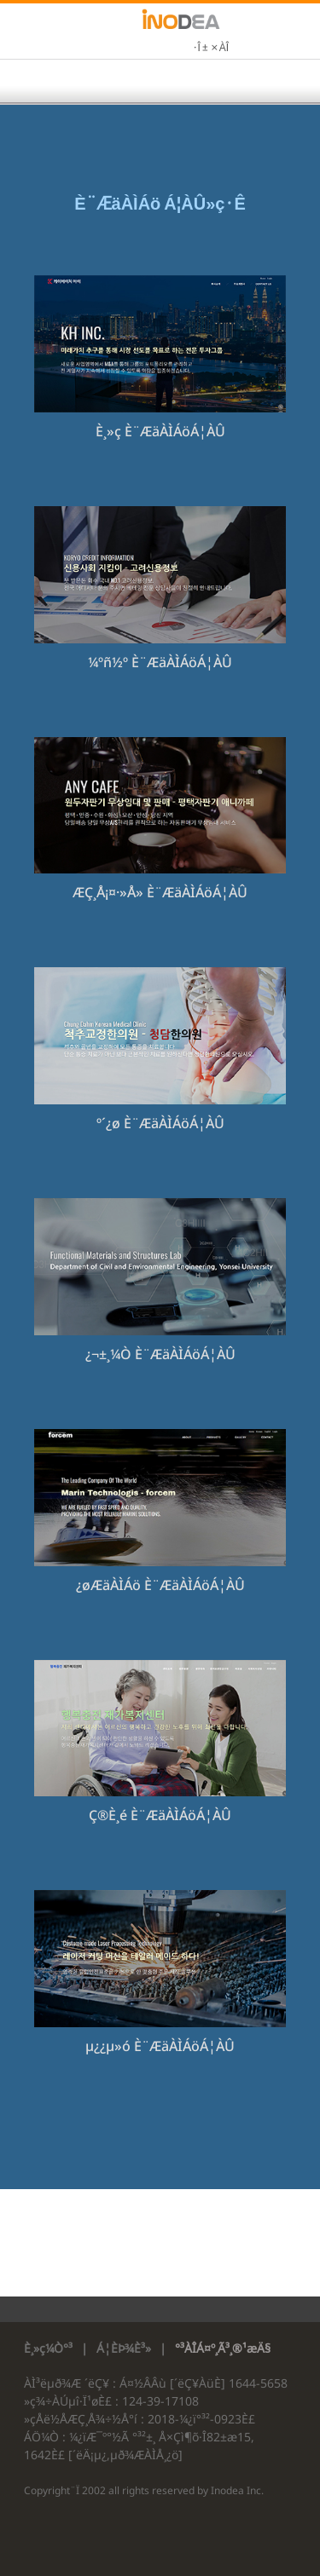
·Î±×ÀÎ (211, 49)
